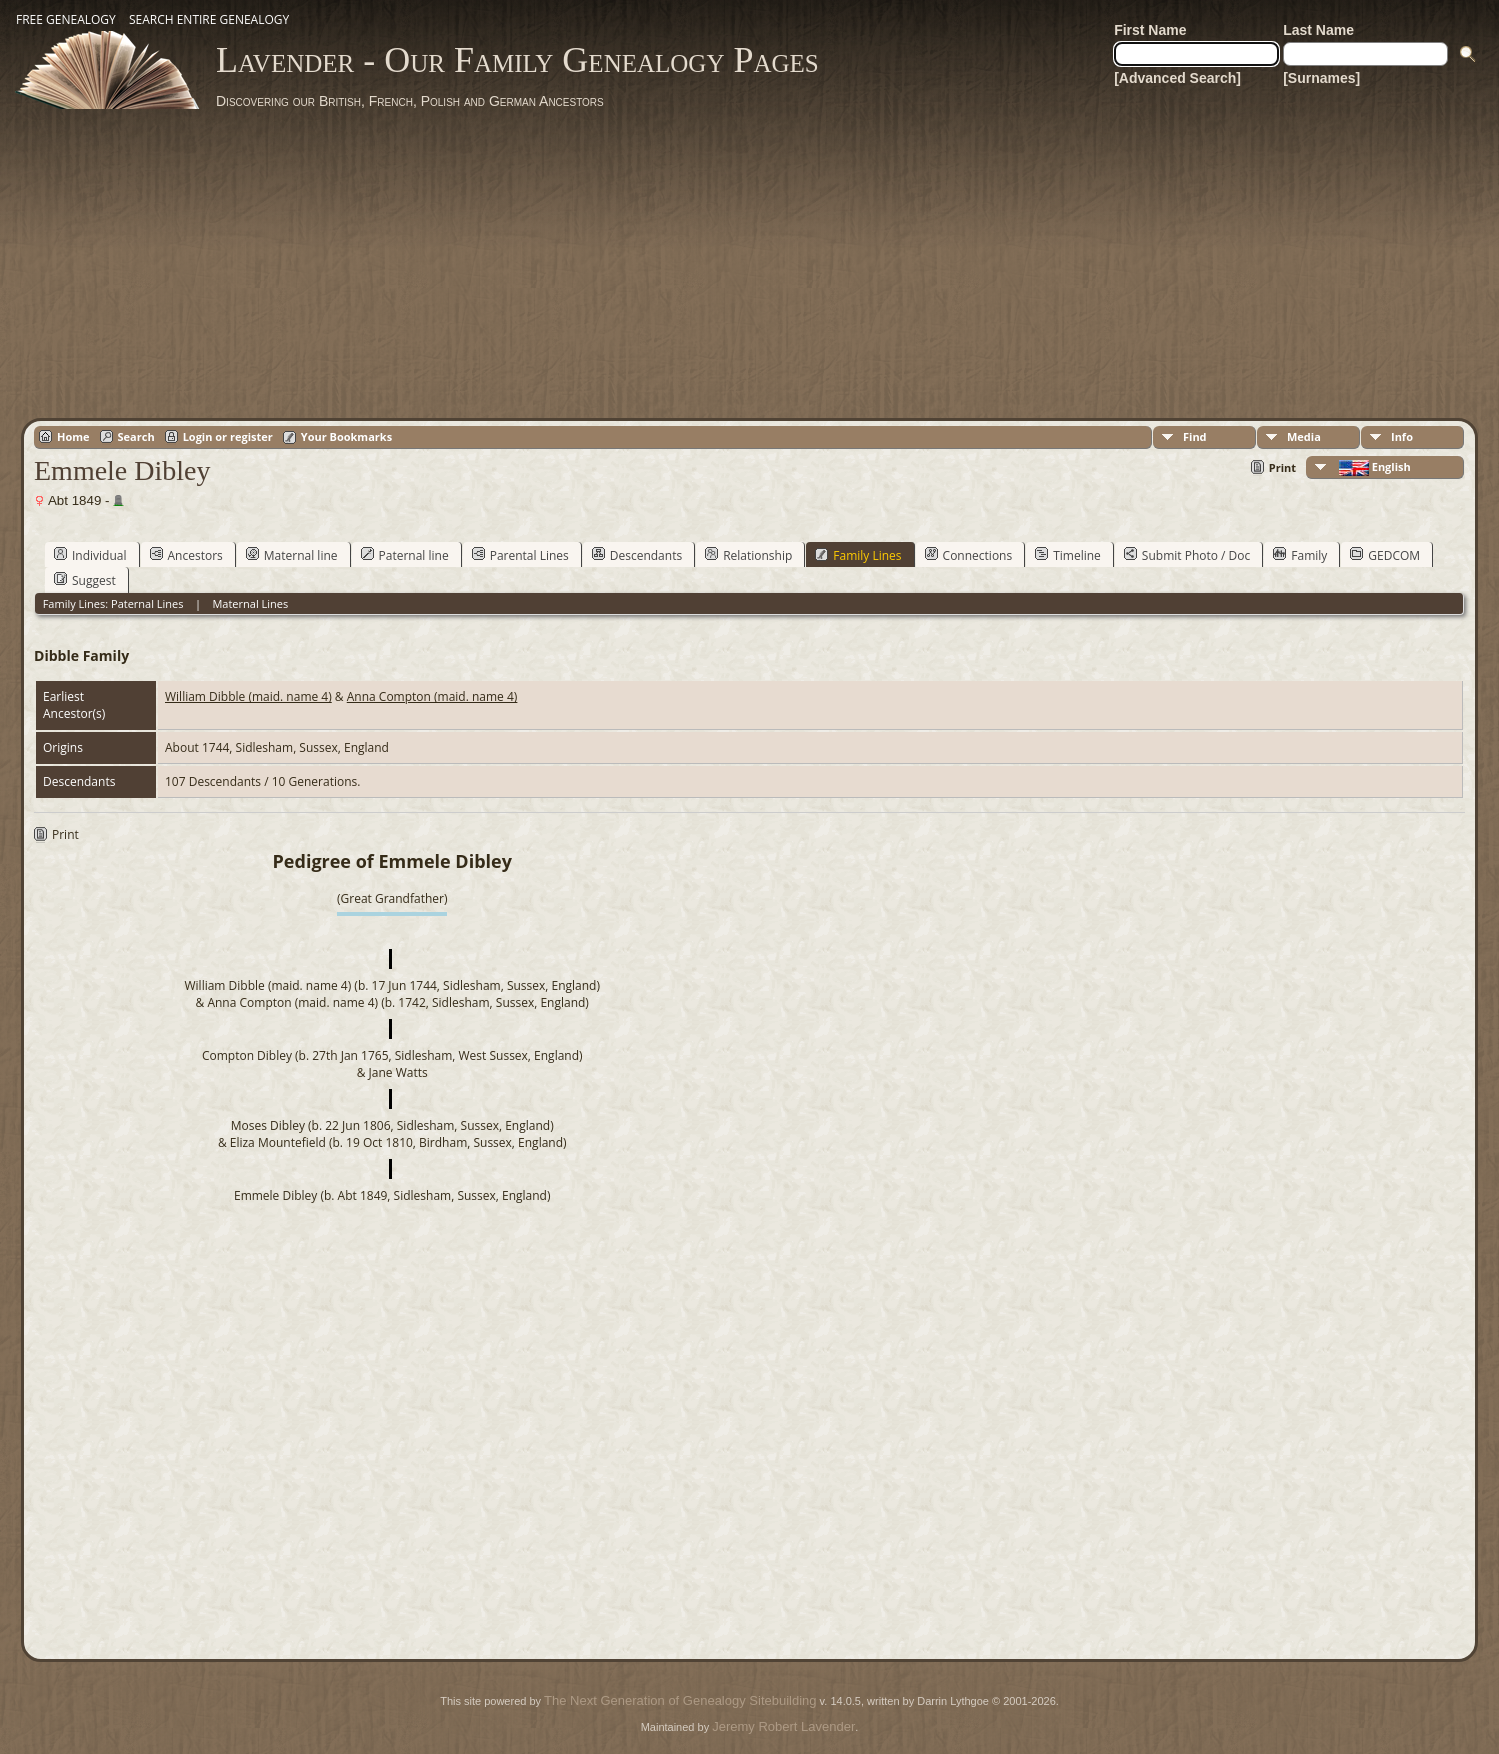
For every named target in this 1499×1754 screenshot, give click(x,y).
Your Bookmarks (346, 436)
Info (1402, 436)
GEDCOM (1385, 555)
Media (1304, 436)
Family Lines (858, 555)
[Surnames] (1321, 78)
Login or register (228, 436)
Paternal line (405, 555)
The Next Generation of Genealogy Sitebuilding (680, 1700)
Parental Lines (520, 555)
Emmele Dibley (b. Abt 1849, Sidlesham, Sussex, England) (392, 1195)
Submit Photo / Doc (1187, 555)
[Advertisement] (750, 260)
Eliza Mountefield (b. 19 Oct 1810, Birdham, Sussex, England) (398, 1142)
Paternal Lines (147, 603)
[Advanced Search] (1177, 78)
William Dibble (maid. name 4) (248, 696)
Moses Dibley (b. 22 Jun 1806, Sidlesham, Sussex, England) (392, 1125)
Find (1195, 436)
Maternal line (292, 555)
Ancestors (186, 555)
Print (1282, 467)
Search (136, 436)
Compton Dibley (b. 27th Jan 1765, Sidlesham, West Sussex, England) (392, 1055)
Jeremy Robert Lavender (783, 1726)
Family (1300, 555)
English (1373, 467)
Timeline (1068, 555)
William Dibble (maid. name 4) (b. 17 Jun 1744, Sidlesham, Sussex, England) (392, 985)
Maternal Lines (250, 603)
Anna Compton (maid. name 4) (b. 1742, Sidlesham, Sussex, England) (397, 1002)
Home (73, 436)
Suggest (85, 580)
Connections (969, 555)
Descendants (637, 555)
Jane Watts (398, 1072)
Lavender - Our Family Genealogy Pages (517, 60)
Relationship (748, 555)
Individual (90, 555)
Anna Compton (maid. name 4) (432, 696)
